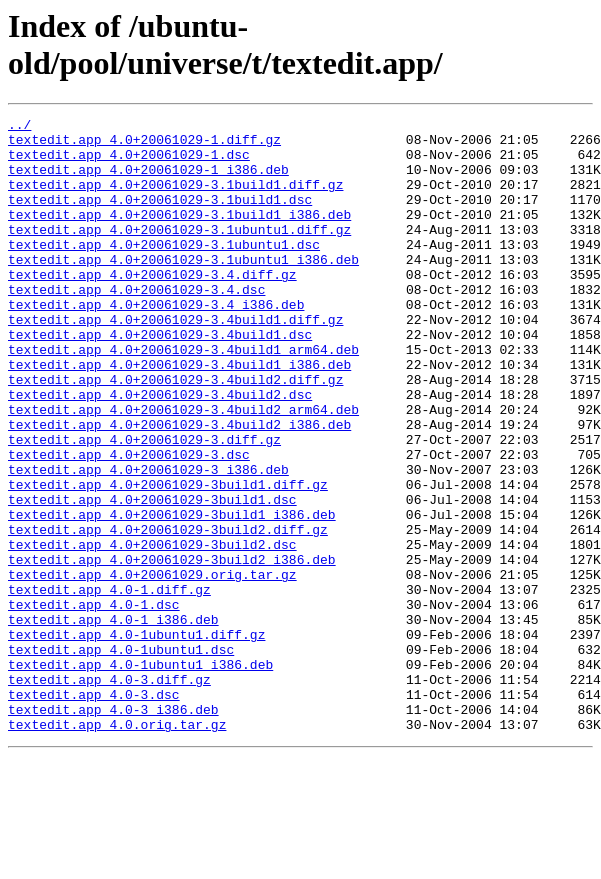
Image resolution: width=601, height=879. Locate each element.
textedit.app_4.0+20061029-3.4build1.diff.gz (175, 361)
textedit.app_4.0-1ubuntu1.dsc (121, 757)
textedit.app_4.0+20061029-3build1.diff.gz (168, 559)
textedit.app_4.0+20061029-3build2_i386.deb (172, 649)
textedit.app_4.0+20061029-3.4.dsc (136, 325)
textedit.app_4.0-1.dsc (94, 703)
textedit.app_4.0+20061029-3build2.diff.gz (168, 613)
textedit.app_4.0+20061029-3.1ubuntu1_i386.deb (183, 289)
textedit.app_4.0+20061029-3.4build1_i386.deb (179, 415)
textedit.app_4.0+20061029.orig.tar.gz (152, 667)
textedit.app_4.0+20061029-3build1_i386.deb (172, 595)
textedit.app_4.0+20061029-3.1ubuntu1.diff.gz (179, 253)
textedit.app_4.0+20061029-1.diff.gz (144, 145)
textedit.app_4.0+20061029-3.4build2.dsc (160, 451)
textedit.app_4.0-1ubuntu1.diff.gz (136, 739)
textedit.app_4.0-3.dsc (94, 811)
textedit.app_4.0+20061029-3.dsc (129, 523)
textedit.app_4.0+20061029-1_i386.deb (148, 181)
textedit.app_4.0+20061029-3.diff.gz (144, 505)
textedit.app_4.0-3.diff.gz (109, 793)
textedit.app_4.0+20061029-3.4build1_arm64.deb (183, 397)
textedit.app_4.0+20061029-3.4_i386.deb (156, 343)
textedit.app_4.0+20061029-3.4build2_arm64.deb (183, 469)
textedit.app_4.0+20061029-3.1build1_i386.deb (179, 235)
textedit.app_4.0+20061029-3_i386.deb (148, 541)
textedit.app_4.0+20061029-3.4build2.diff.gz (175, 433)
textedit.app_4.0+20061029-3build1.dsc (152, 577)
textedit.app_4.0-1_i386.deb (113, 721)
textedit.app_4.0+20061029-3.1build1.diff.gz (175, 199)
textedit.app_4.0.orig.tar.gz (117, 847)
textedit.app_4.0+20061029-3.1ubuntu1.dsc (164, 271)
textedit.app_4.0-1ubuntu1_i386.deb (140, 775)
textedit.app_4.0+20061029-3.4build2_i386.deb (179, 487)
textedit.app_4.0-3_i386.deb (113, 829)
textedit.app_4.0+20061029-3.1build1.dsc (160, 217)
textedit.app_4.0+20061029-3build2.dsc (152, 631)
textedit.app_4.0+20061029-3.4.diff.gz (152, 307)
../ (19, 127)
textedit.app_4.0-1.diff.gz (109, 685)
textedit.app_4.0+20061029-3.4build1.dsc (160, 379)
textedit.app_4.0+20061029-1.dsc (129, 163)
